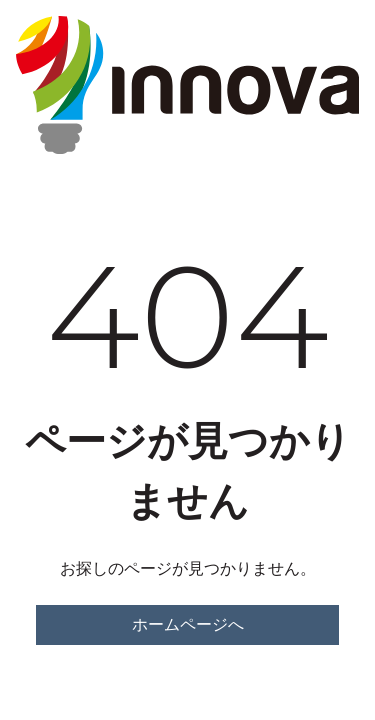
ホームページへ (188, 624)
